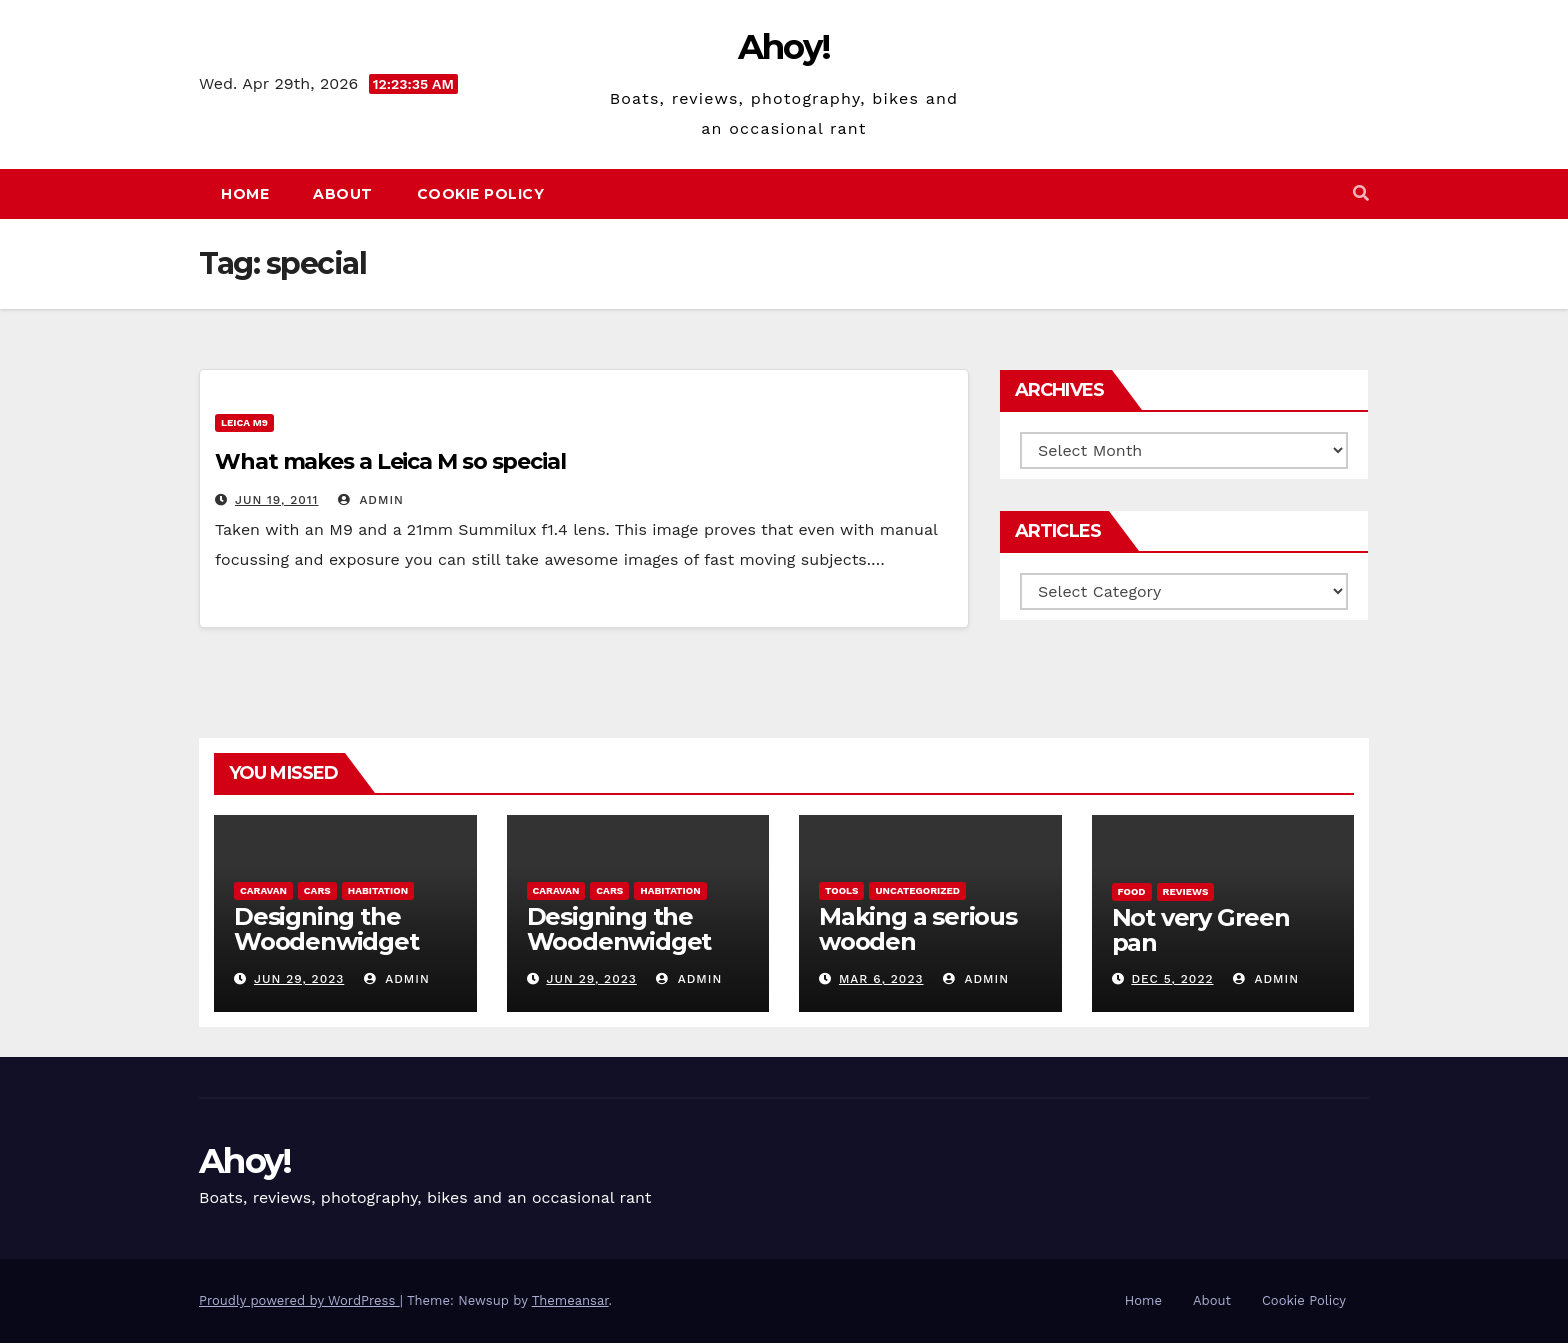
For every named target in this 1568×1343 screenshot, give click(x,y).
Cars (317, 890)
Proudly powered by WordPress (299, 1300)
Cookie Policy (481, 194)
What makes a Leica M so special (390, 461)
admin (371, 500)
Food (1132, 891)
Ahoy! (784, 47)
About (343, 194)
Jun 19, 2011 (277, 500)
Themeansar (570, 1300)
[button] (1361, 193)
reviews (1186, 891)
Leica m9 (244, 422)
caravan (263, 890)
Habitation (378, 890)
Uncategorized (917, 890)
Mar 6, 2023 (881, 979)
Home (245, 194)
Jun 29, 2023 (299, 979)
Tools (841, 890)
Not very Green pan (1201, 930)
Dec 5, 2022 (1172, 979)
